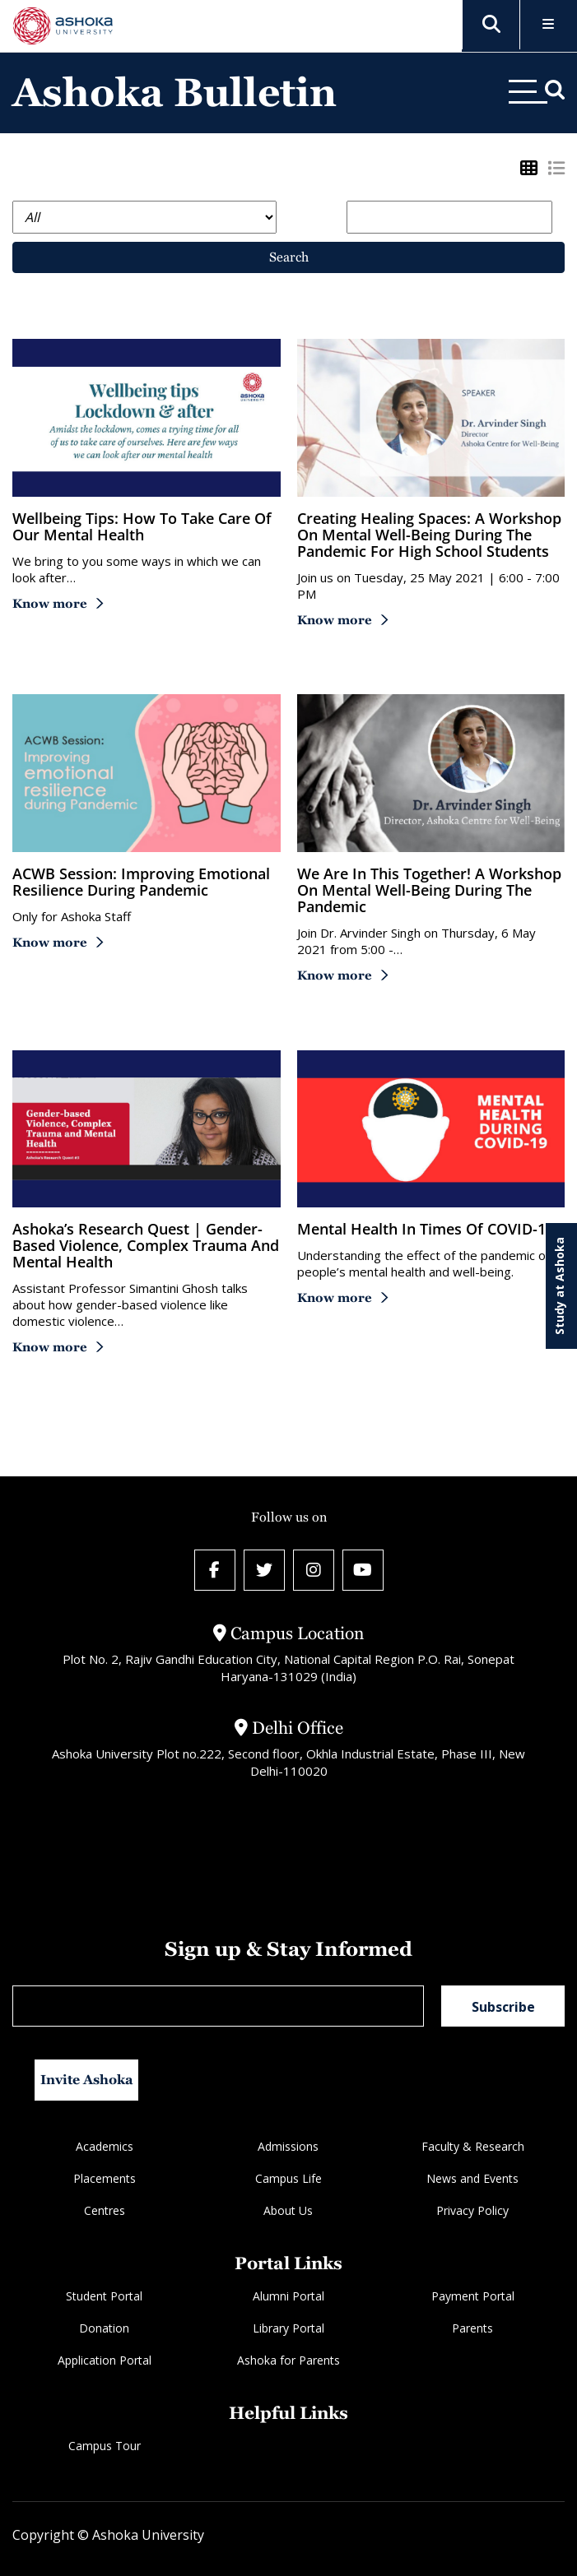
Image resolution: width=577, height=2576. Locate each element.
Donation (104, 2328)
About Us (288, 2210)
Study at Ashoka (559, 1286)
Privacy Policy (472, 2210)
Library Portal (288, 2328)
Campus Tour (104, 2445)
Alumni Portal (288, 2296)
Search (289, 257)
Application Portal (104, 2360)
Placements (104, 2178)
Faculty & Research (472, 2146)
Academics (104, 2146)
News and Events (472, 2178)
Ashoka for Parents (288, 2360)
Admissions (288, 2146)
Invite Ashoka (86, 2079)
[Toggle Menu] (548, 25)
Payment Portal (472, 2296)
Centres (104, 2210)
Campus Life (288, 2178)
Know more (49, 603)
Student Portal (104, 2296)
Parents (472, 2328)
